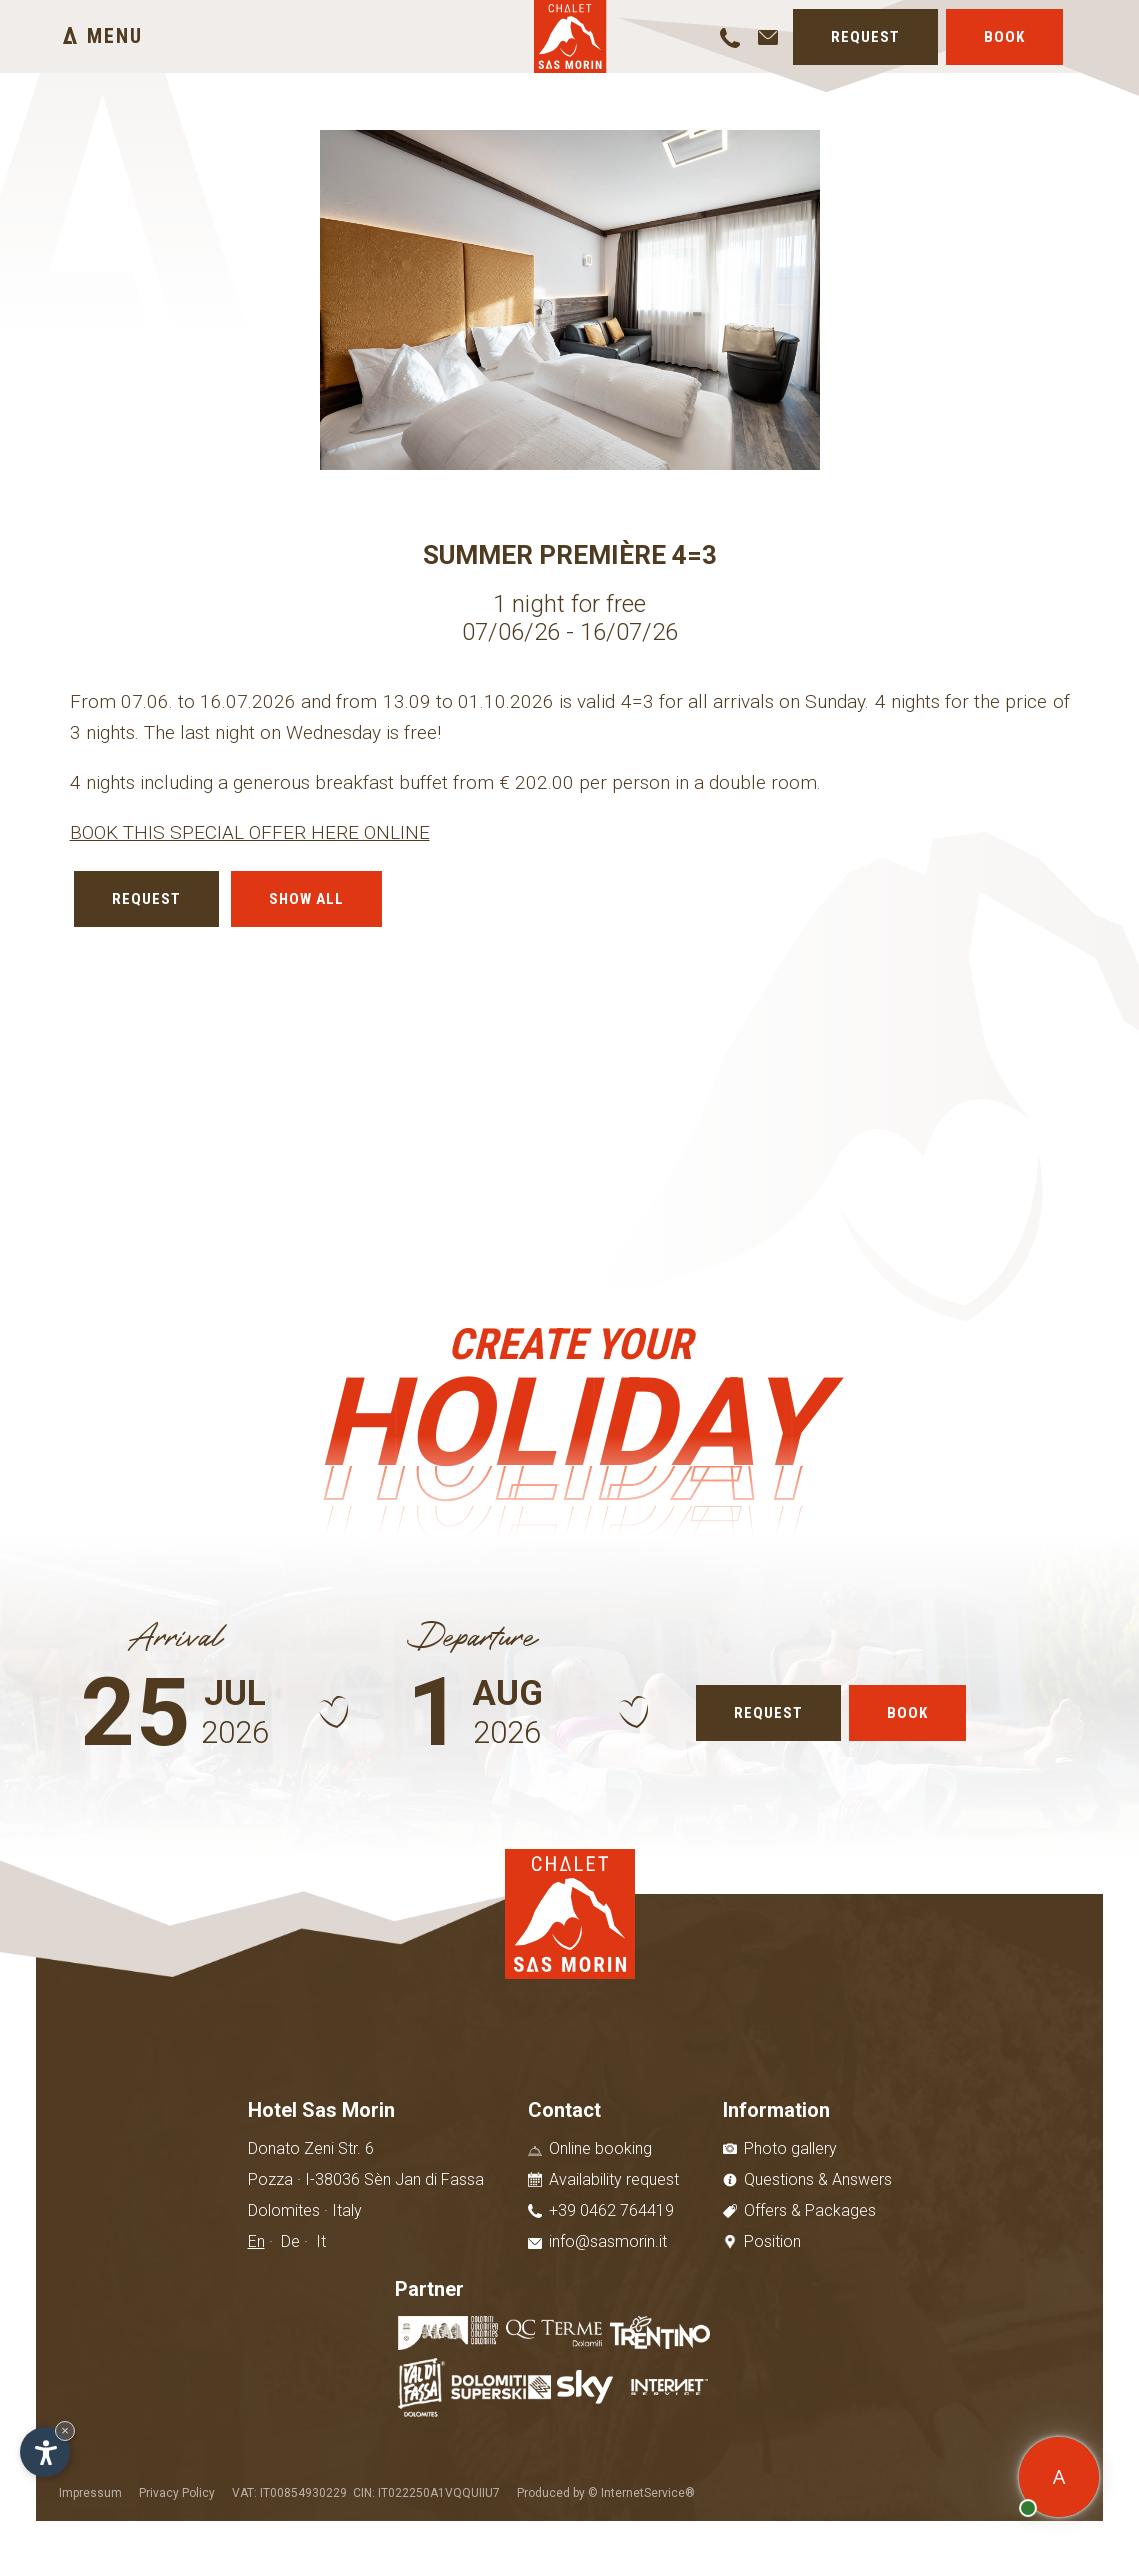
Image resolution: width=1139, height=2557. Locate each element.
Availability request (603, 2179)
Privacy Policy (177, 2493)
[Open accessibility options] (45, 2452)
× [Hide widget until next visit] (65, 2430)
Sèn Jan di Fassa (424, 2179)
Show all (306, 899)
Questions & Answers (807, 2179)
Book (1004, 37)
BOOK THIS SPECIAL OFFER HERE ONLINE (250, 832)
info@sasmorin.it (597, 2241)
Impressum (90, 2493)
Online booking (590, 2148)
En (256, 2241)
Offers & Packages (799, 2210)
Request (865, 37)
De (290, 2241)
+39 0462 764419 (601, 2210)
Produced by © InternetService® (606, 2493)
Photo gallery (780, 2148)
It (321, 2241)
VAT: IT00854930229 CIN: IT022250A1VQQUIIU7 (366, 2493)
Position (762, 2241)
